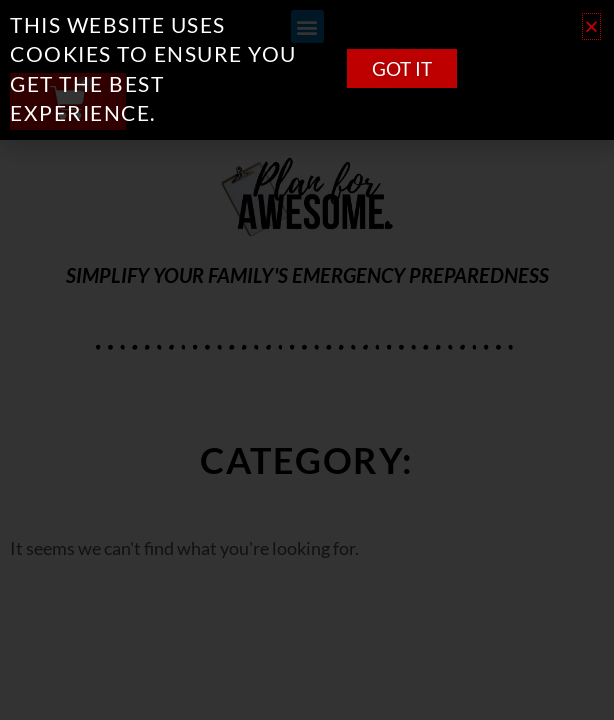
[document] (307, 360)
